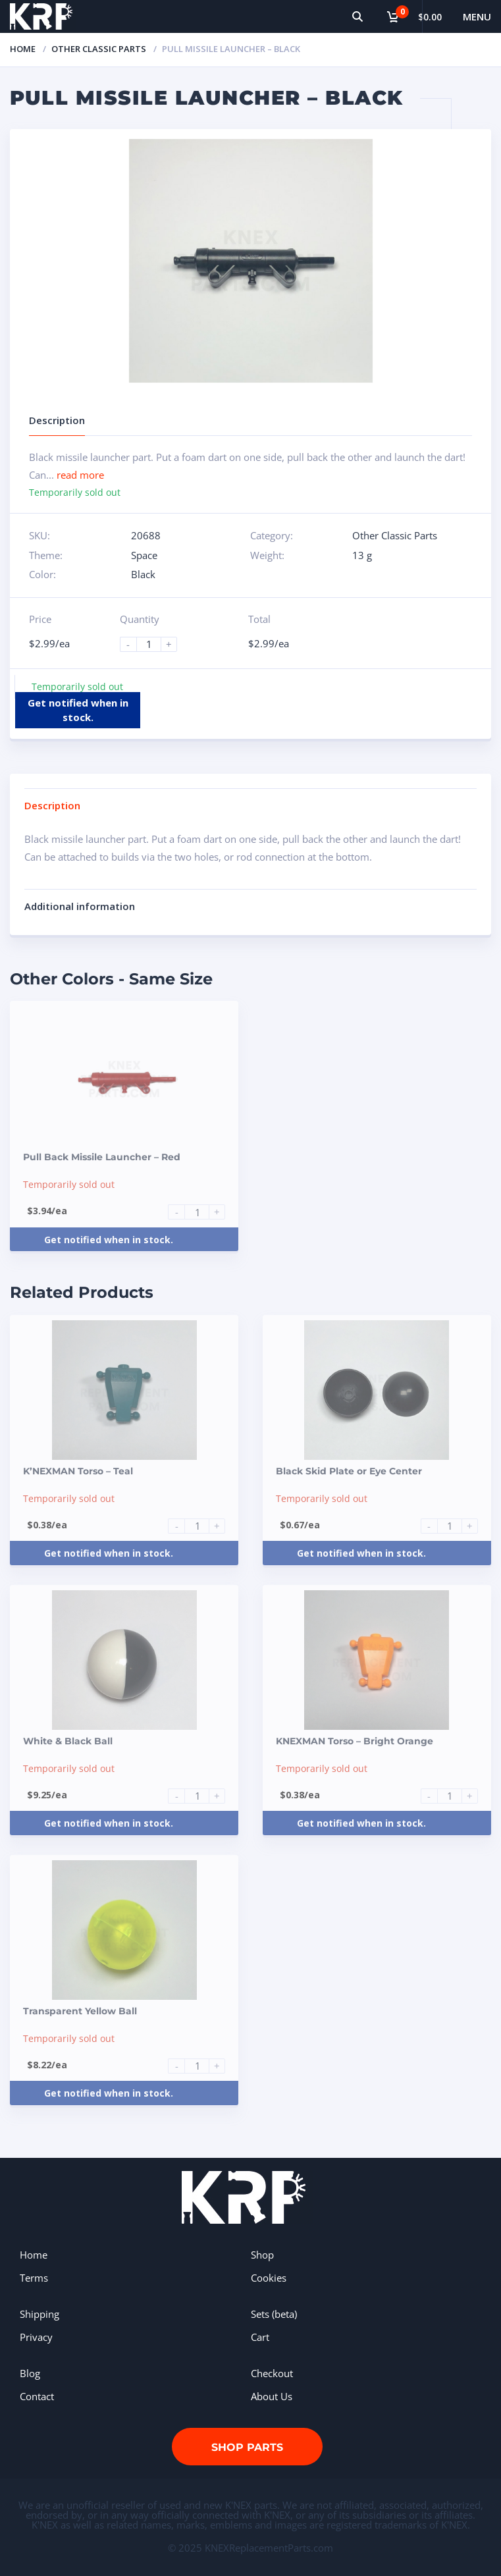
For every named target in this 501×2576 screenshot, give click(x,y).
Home (23, 49)
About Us (271, 2396)
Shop (262, 2254)
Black (143, 574)
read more (80, 474)
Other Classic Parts (98, 49)
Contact (37, 2396)
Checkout (272, 2373)
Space (144, 555)
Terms (34, 2277)
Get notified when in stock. (78, 709)
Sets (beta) (274, 2314)
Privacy (36, 2337)
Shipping (39, 2314)
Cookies (268, 2277)
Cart (260, 2337)
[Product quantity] (154, 644)
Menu (477, 16)
